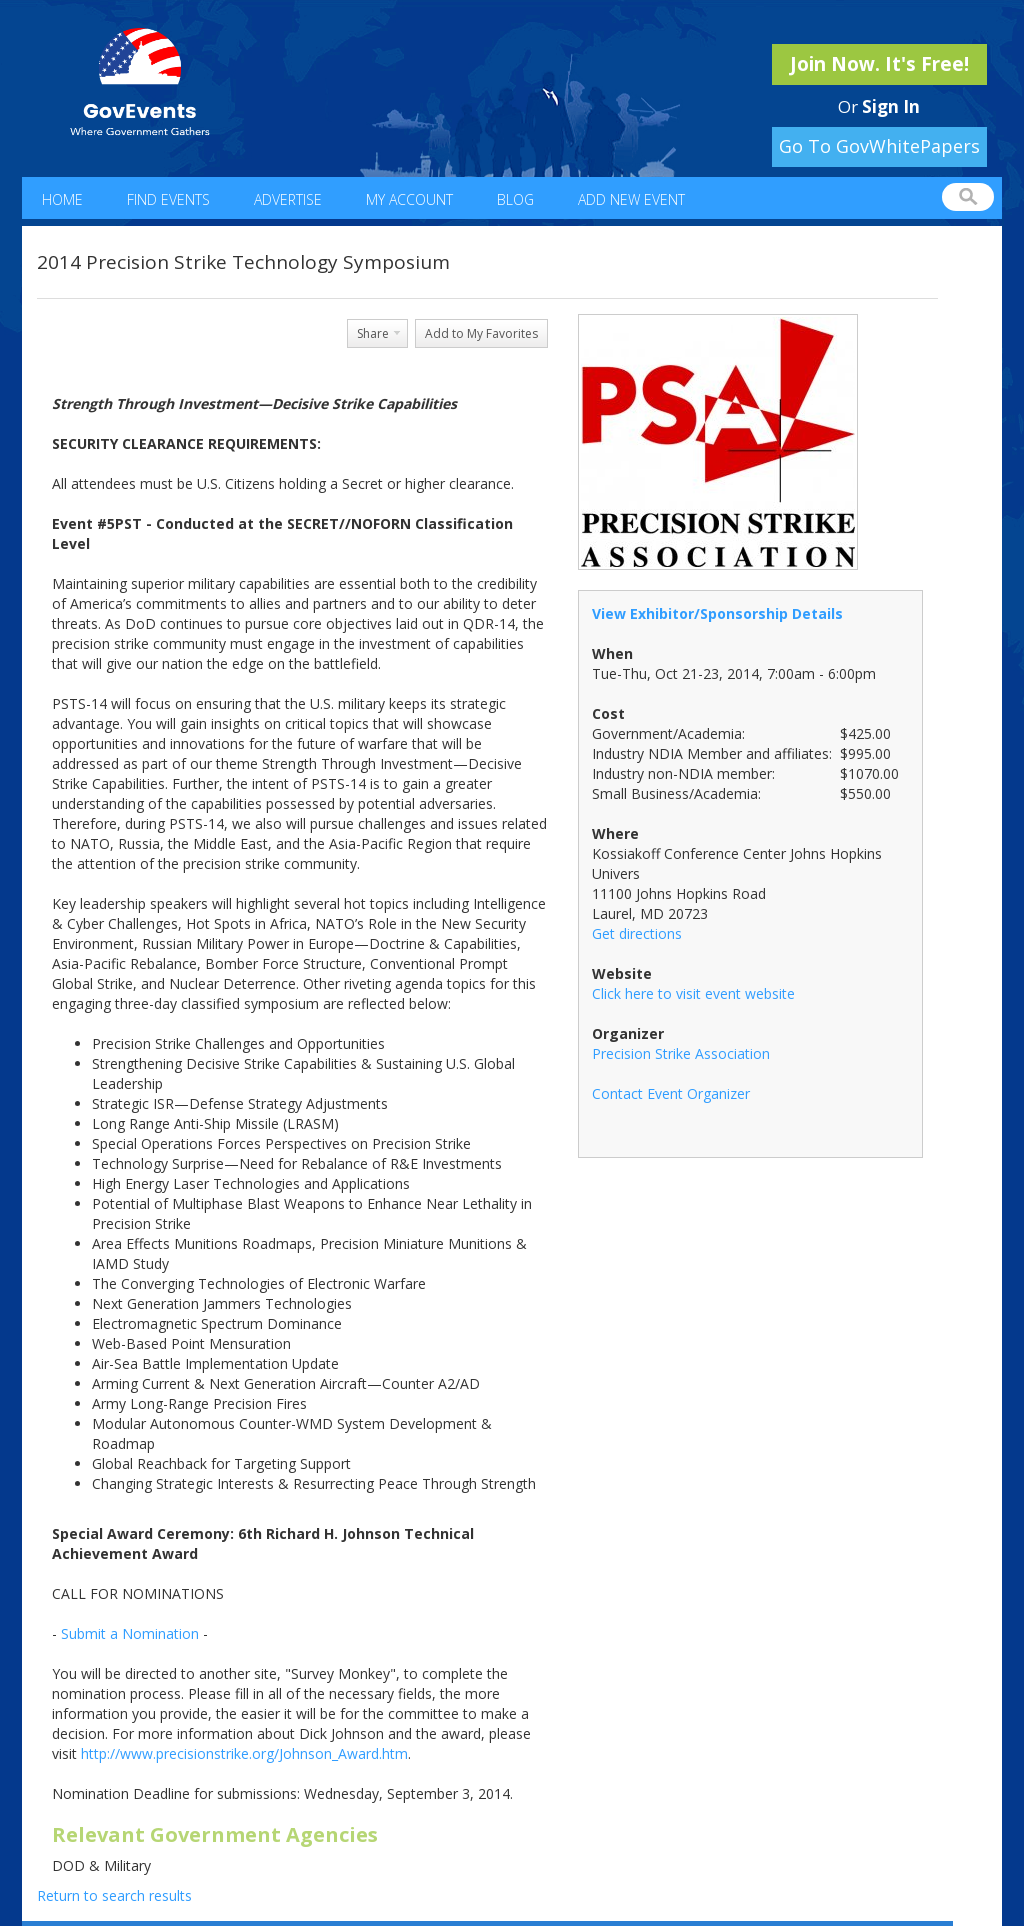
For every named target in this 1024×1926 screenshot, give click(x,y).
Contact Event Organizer (671, 1093)
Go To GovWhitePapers (879, 146)
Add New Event (631, 199)
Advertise (288, 199)
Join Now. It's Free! (879, 64)
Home (62, 199)
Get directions (637, 933)
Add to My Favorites (481, 333)
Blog (515, 199)
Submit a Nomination (130, 1633)
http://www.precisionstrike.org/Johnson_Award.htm (244, 1753)
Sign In (891, 106)
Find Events (168, 199)
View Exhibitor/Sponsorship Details (717, 613)
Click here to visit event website (693, 993)
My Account (409, 199)
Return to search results (114, 1895)
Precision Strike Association (681, 1053)
